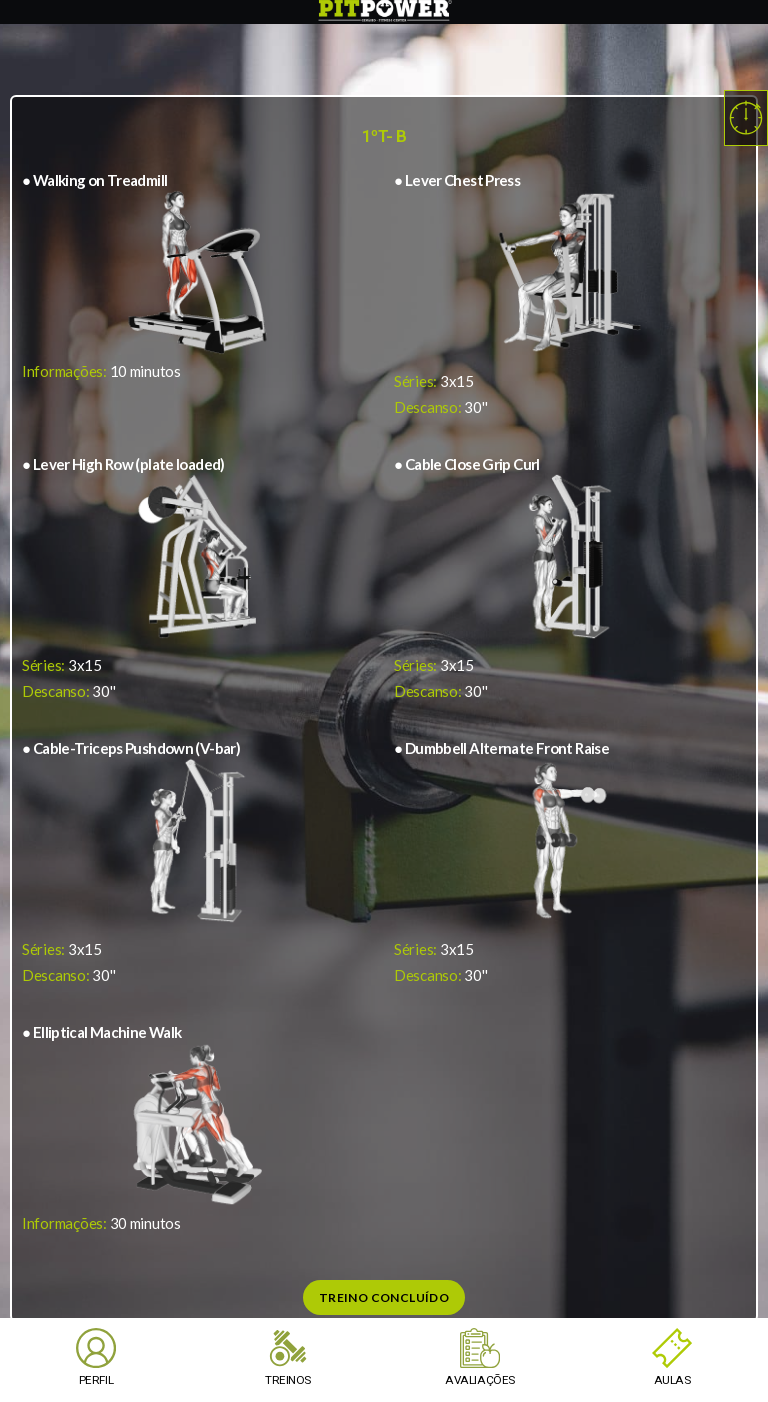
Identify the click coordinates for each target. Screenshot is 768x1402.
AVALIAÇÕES (480, 1379)
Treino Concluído (384, 1297)
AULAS (671, 1379)
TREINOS (287, 1379)
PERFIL (96, 1379)
